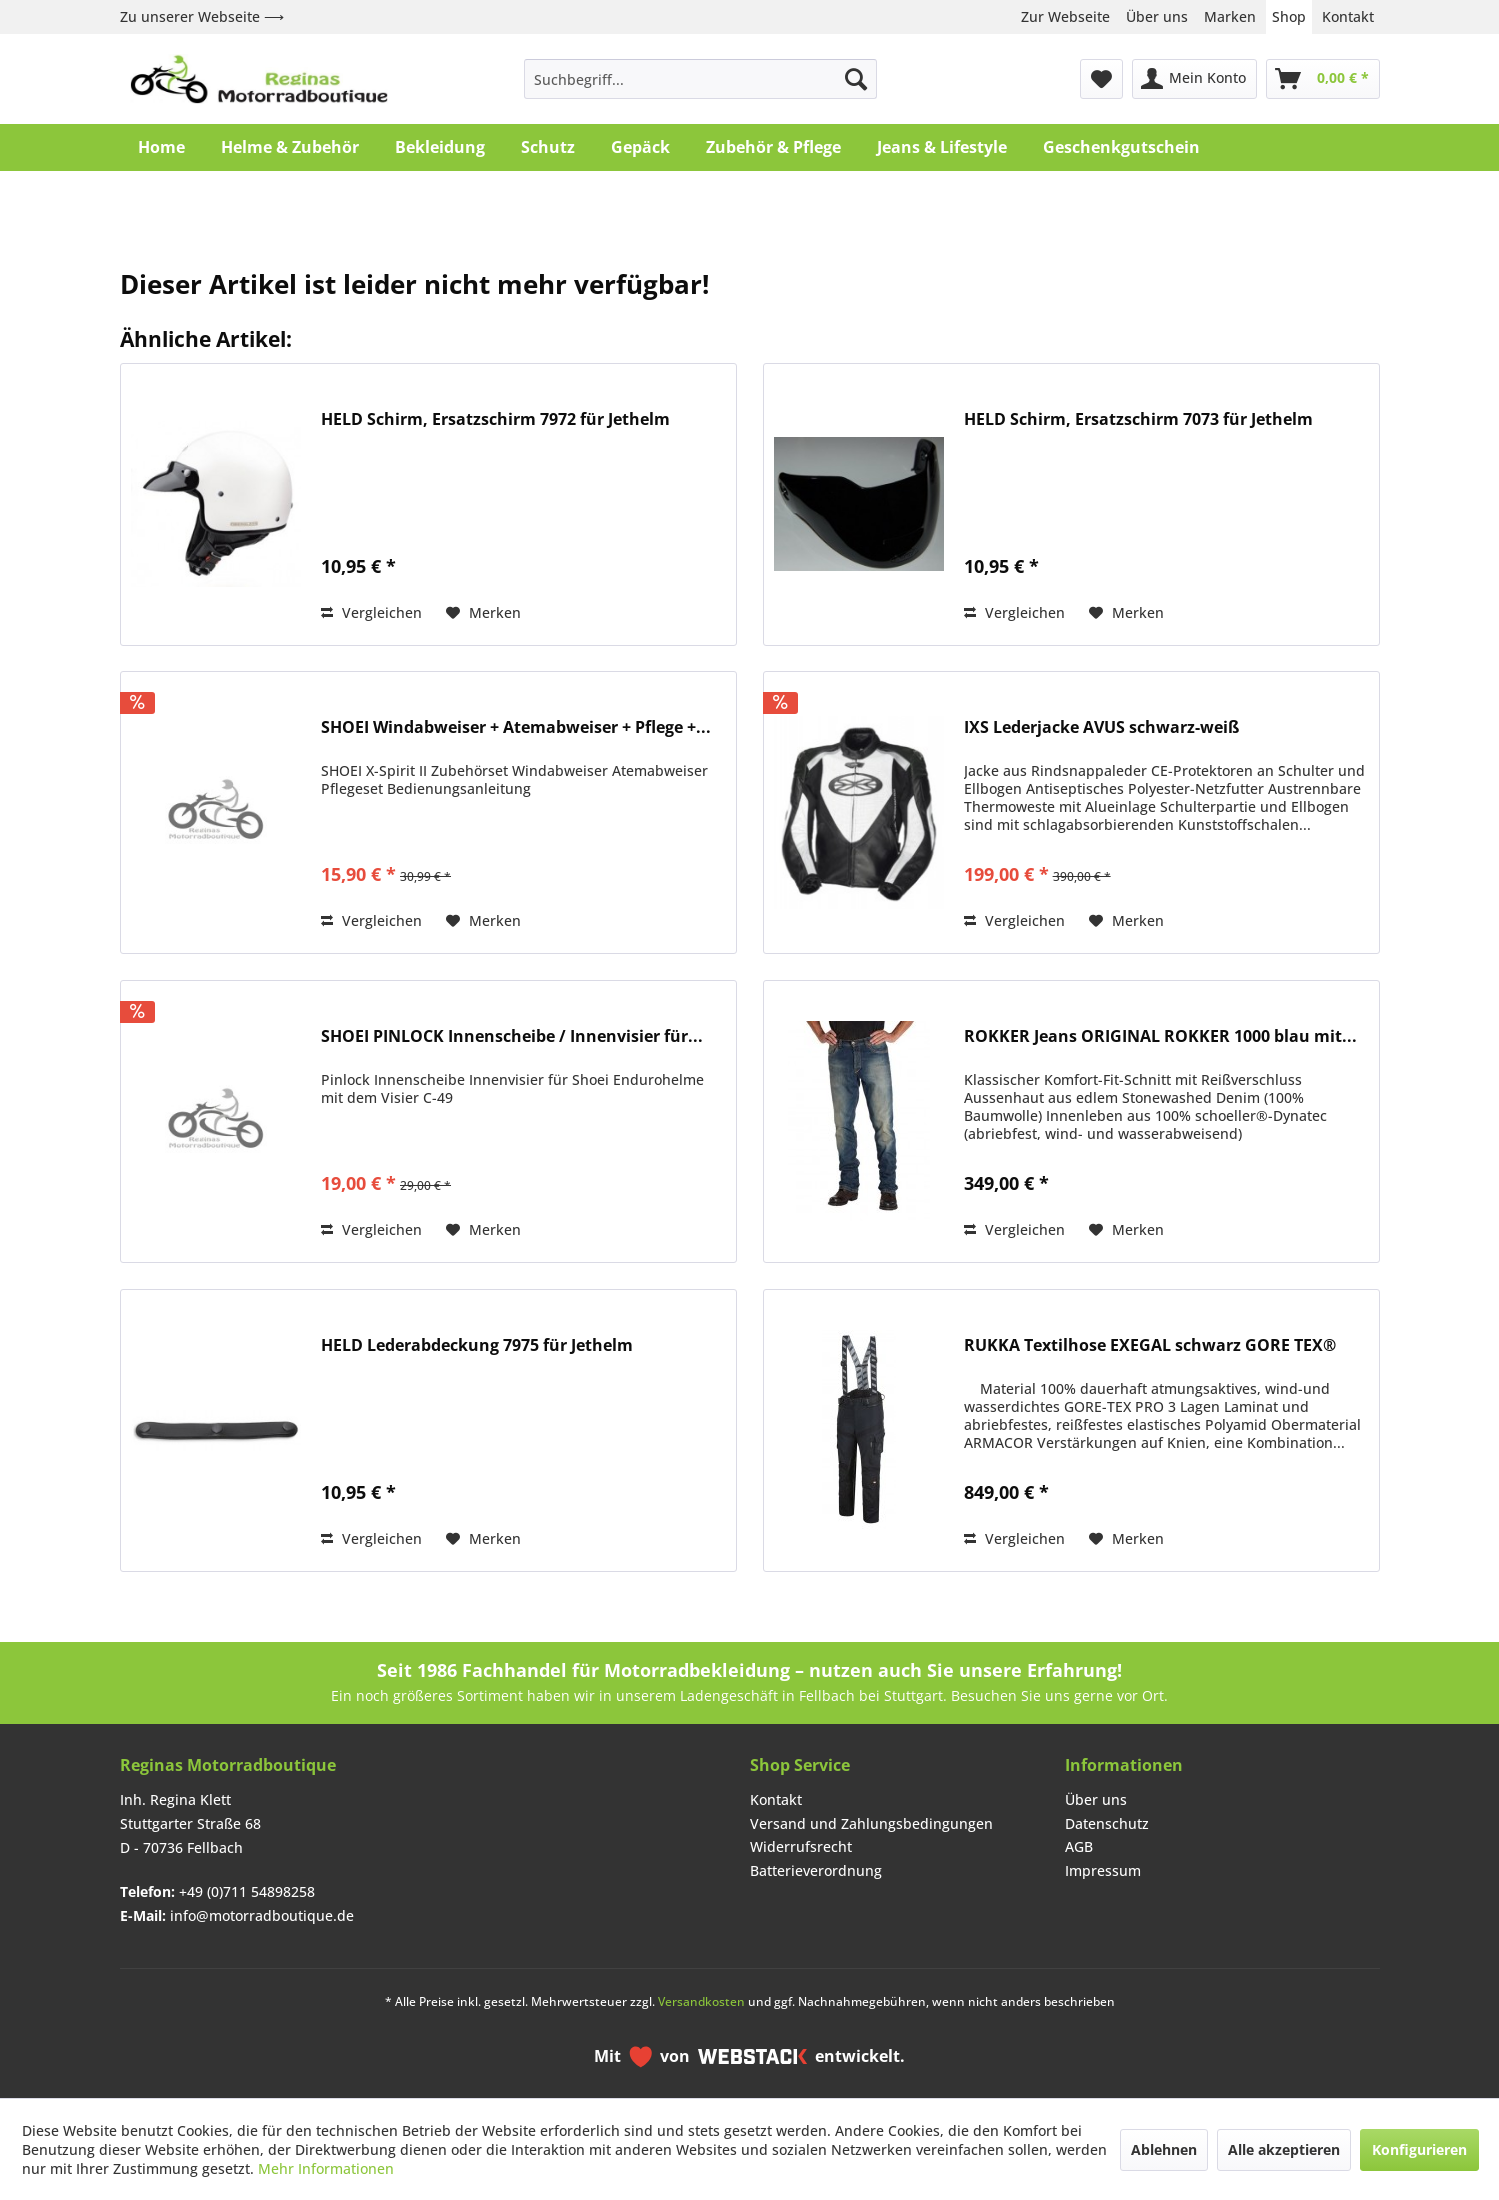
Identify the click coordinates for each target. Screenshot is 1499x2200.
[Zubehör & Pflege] (773, 147)
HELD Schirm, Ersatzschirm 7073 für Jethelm (1138, 419)
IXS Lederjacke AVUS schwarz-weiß (1101, 727)
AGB (1079, 1846)
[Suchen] (856, 79)
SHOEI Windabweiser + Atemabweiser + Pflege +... (516, 727)
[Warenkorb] (1323, 79)
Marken (1230, 16)
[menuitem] (700, 79)
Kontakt (1348, 16)
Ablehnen (1164, 2149)
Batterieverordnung (816, 1870)
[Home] (161, 147)
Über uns (1157, 16)
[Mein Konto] (1194, 79)
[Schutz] (548, 147)
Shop (1289, 16)
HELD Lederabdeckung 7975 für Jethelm (477, 1345)
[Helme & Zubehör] (290, 147)
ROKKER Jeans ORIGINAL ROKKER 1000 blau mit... (1160, 1036)
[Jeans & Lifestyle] (942, 147)
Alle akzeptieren (1284, 2149)
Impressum (1103, 1870)
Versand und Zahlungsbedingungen (871, 1823)
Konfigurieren (1419, 2149)
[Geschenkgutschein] (1121, 147)
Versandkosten (701, 2001)
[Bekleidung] (440, 147)
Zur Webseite (1065, 16)
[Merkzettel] (1101, 79)
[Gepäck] (640, 147)
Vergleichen (371, 612)
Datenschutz (1107, 1823)
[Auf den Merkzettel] (483, 613)
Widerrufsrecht (801, 1846)
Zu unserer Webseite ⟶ (202, 16)
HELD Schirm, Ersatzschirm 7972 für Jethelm (495, 419)
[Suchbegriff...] (700, 79)
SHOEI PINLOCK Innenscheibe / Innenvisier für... (512, 1036)
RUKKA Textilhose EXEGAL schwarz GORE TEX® (1150, 1345)
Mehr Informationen (326, 2168)
